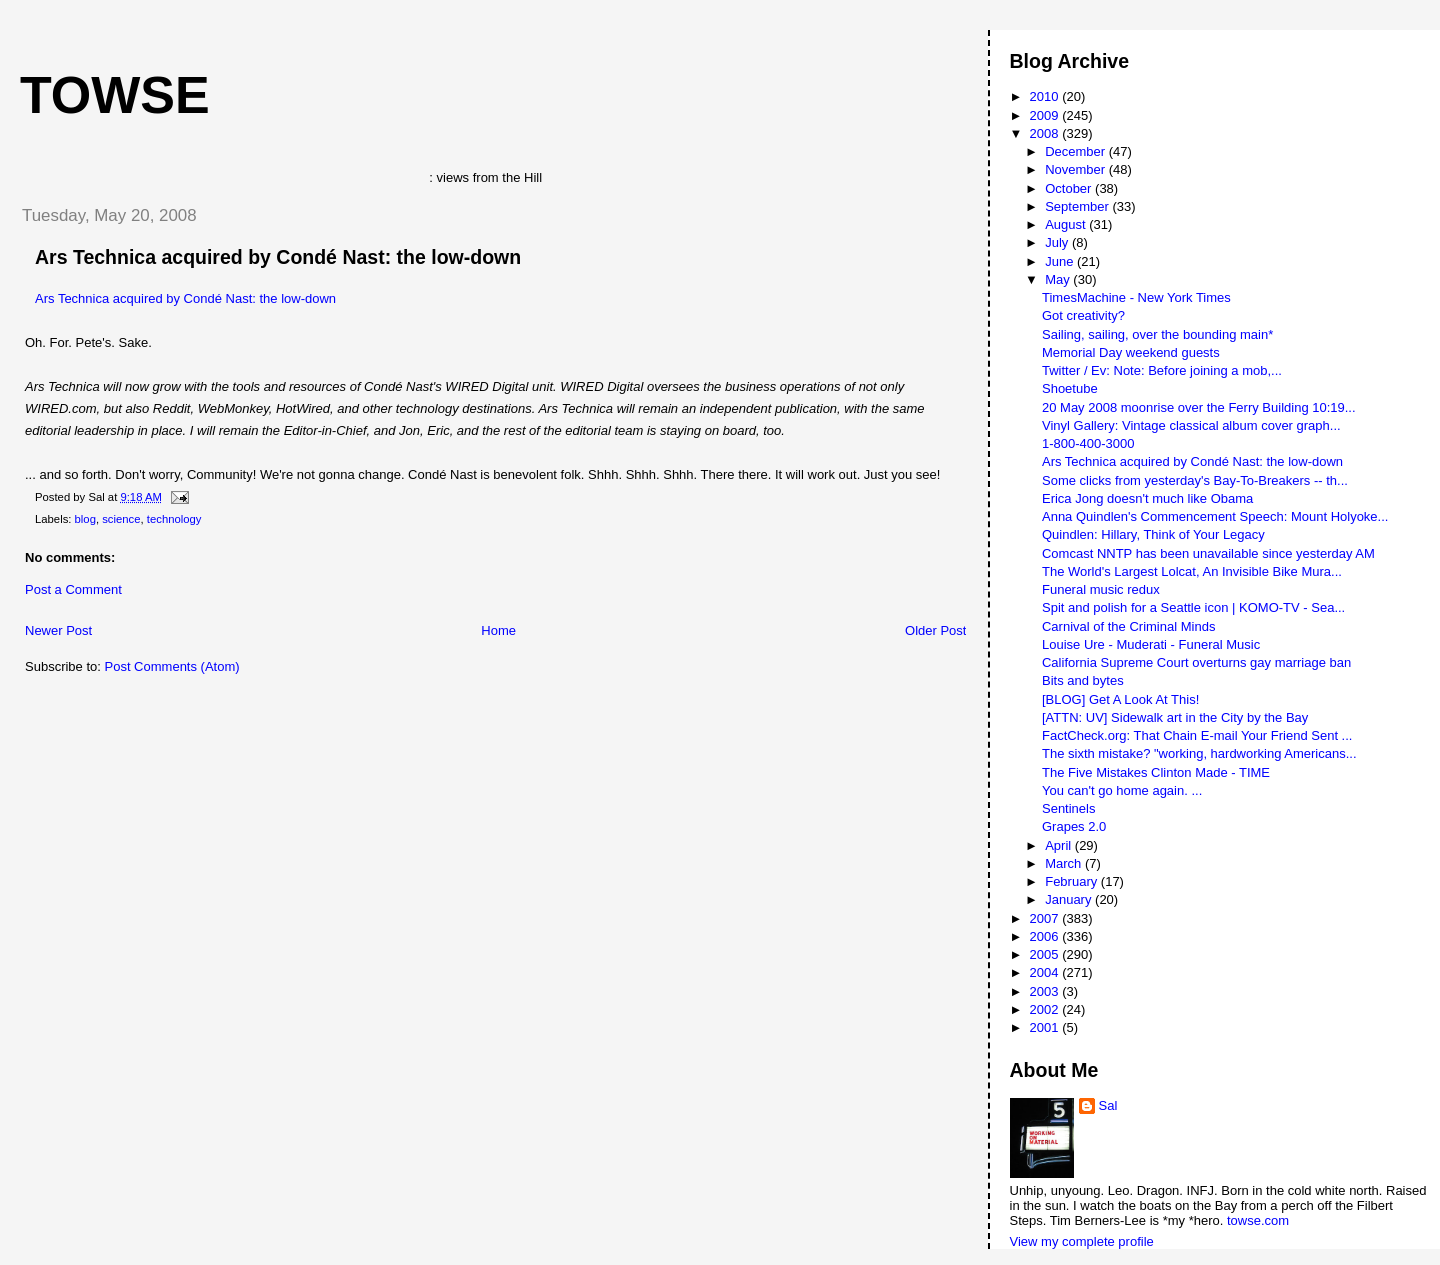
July (1058, 242)
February (1073, 881)
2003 (1046, 991)
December (1077, 151)
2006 (1046, 936)
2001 (1046, 1027)
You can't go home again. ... (1122, 790)
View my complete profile (1082, 1241)
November (1077, 169)
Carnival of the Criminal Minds (1128, 626)
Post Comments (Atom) (172, 666)
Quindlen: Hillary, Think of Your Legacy (1153, 534)
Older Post (935, 630)
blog (85, 519)
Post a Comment (73, 589)
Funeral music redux (1101, 589)
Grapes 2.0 (1074, 826)
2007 (1046, 918)
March (1065, 863)
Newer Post (58, 630)
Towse (115, 95)
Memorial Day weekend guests (1131, 352)
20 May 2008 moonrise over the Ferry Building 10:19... (1199, 407)
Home (498, 630)
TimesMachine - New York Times (1136, 297)
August (1067, 224)
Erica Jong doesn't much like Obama (1147, 498)
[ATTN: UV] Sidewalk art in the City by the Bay (1175, 717)
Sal (1108, 1105)
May (1059, 279)
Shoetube (1070, 388)
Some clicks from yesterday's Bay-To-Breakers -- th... (1195, 480)
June (1061, 261)
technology (174, 519)
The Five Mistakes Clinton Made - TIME (1156, 772)
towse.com (1258, 1220)
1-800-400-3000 (1088, 443)
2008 (1046, 133)
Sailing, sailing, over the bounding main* (1157, 334)
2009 (1046, 115)
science (121, 519)
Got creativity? (1083, 315)
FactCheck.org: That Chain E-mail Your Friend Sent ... (1197, 735)
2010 (1046, 96)
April (1060, 845)
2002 (1046, 1009)
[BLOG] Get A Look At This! (1120, 699)
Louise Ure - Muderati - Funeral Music (1151, 644)
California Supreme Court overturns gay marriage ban (1196, 662)
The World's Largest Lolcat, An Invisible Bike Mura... (1192, 571)
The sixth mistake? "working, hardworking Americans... (1199, 753)
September (1078, 206)
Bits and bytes (1083, 680)
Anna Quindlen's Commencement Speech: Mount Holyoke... (1215, 516)
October (1070, 188)
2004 (1046, 972)
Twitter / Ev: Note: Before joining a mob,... (1162, 370)
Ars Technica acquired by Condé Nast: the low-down (278, 257)
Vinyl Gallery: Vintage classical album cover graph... (1191, 425)
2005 (1046, 954)
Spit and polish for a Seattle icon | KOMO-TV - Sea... (1193, 607)
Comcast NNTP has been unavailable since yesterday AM (1208, 553)
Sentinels (1068, 808)
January (1070, 899)
